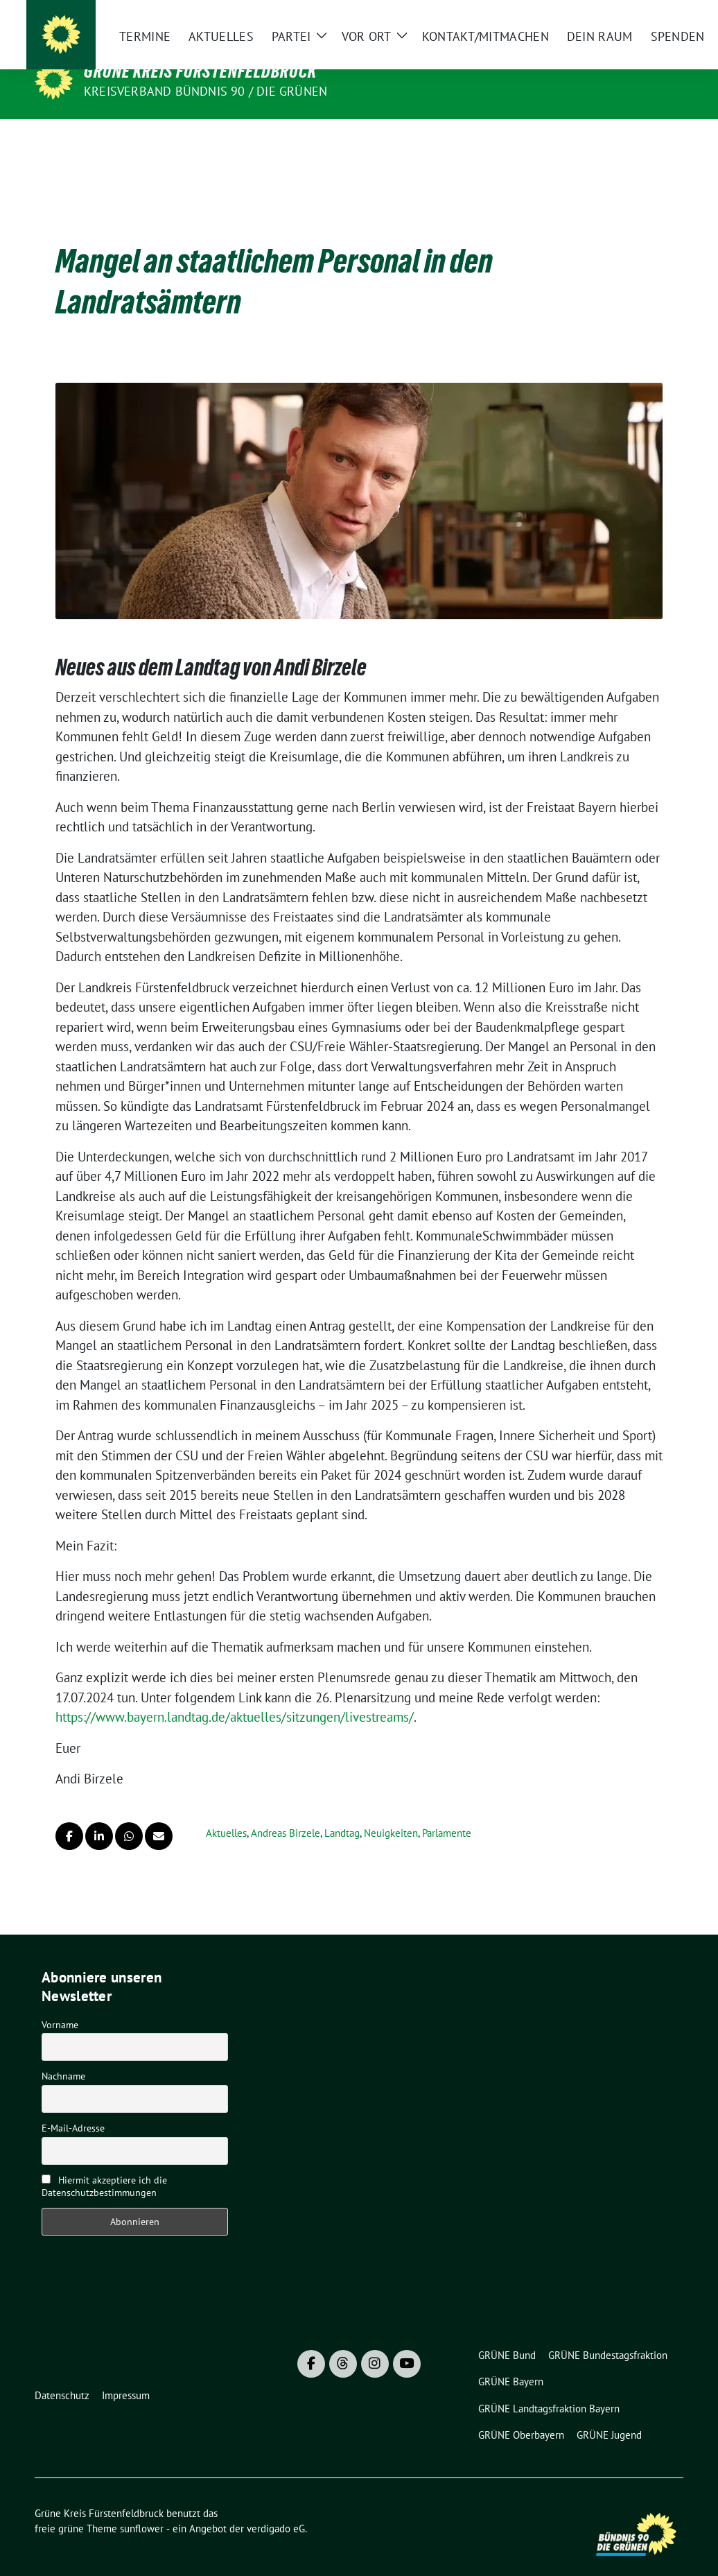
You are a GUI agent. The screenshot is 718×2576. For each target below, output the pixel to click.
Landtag (342, 1811)
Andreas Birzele (285, 1811)
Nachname (63, 2054)
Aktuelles (226, 1811)
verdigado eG (276, 2507)
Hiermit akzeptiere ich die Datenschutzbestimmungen (104, 2164)
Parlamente (446, 1811)
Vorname (60, 2003)
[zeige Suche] (658, 21)
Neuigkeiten (391, 1811)
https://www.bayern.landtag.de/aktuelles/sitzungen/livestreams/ (234, 1695)
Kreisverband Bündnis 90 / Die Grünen (205, 91)
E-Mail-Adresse (73, 2106)
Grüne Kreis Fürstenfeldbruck (200, 71)
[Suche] (639, 21)
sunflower (142, 2507)
